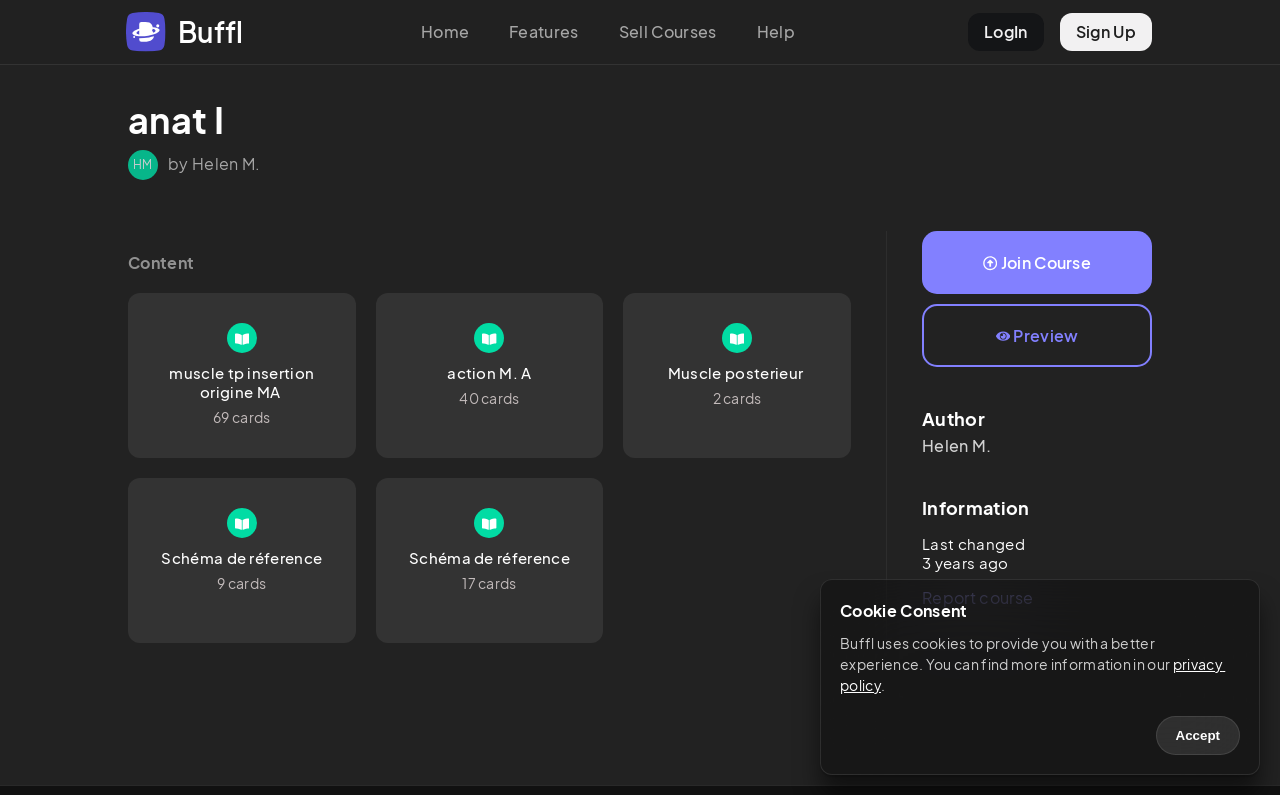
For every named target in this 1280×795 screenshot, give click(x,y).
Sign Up (1106, 31)
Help (776, 31)
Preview (1037, 335)
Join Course (1037, 262)
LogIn (1006, 31)
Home (445, 31)
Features (544, 31)
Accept (1198, 735)
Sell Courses (668, 31)
